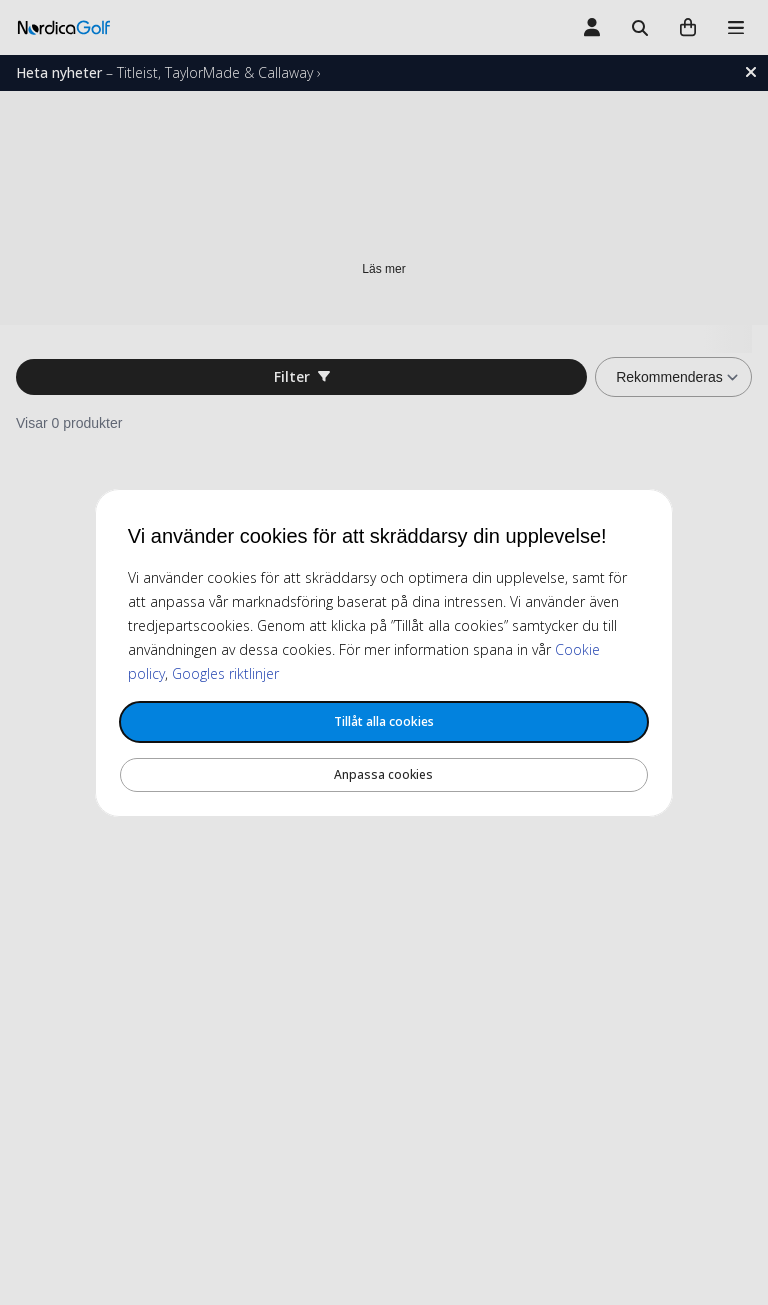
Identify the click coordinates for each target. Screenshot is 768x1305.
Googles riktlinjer (225, 673)
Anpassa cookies (383, 774)
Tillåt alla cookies (384, 721)
